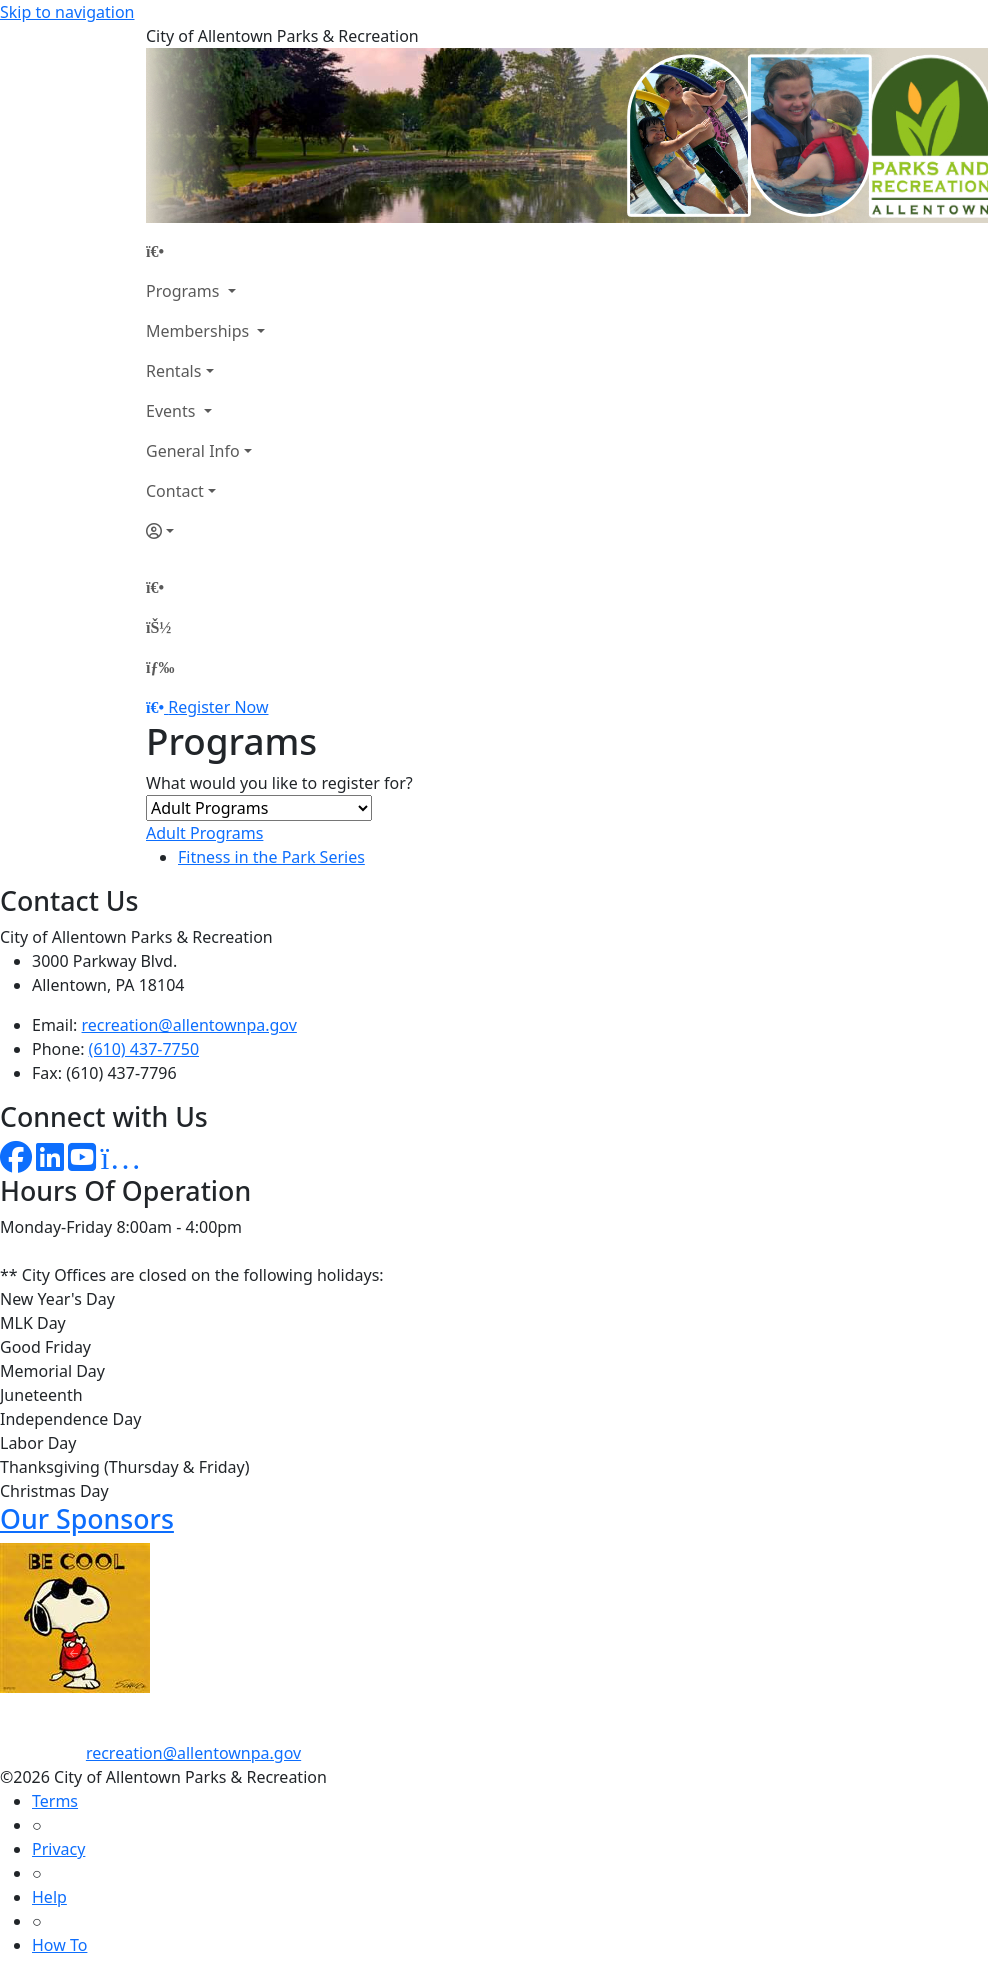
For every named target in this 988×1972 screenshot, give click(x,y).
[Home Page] (205, 251)
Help (49, 1897)
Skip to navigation (67, 12)
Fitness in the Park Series (271, 857)
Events (173, 411)
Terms (55, 1801)
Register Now (218, 707)
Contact (175, 491)
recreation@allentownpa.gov (189, 1025)
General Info (193, 451)
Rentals (173, 371)
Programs (185, 291)
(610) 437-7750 (144, 1049)
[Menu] (160, 667)
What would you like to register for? (279, 783)
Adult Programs (204, 833)
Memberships (199, 331)
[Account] (205, 531)
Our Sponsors (87, 1518)
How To (59, 1945)
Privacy (58, 1849)
